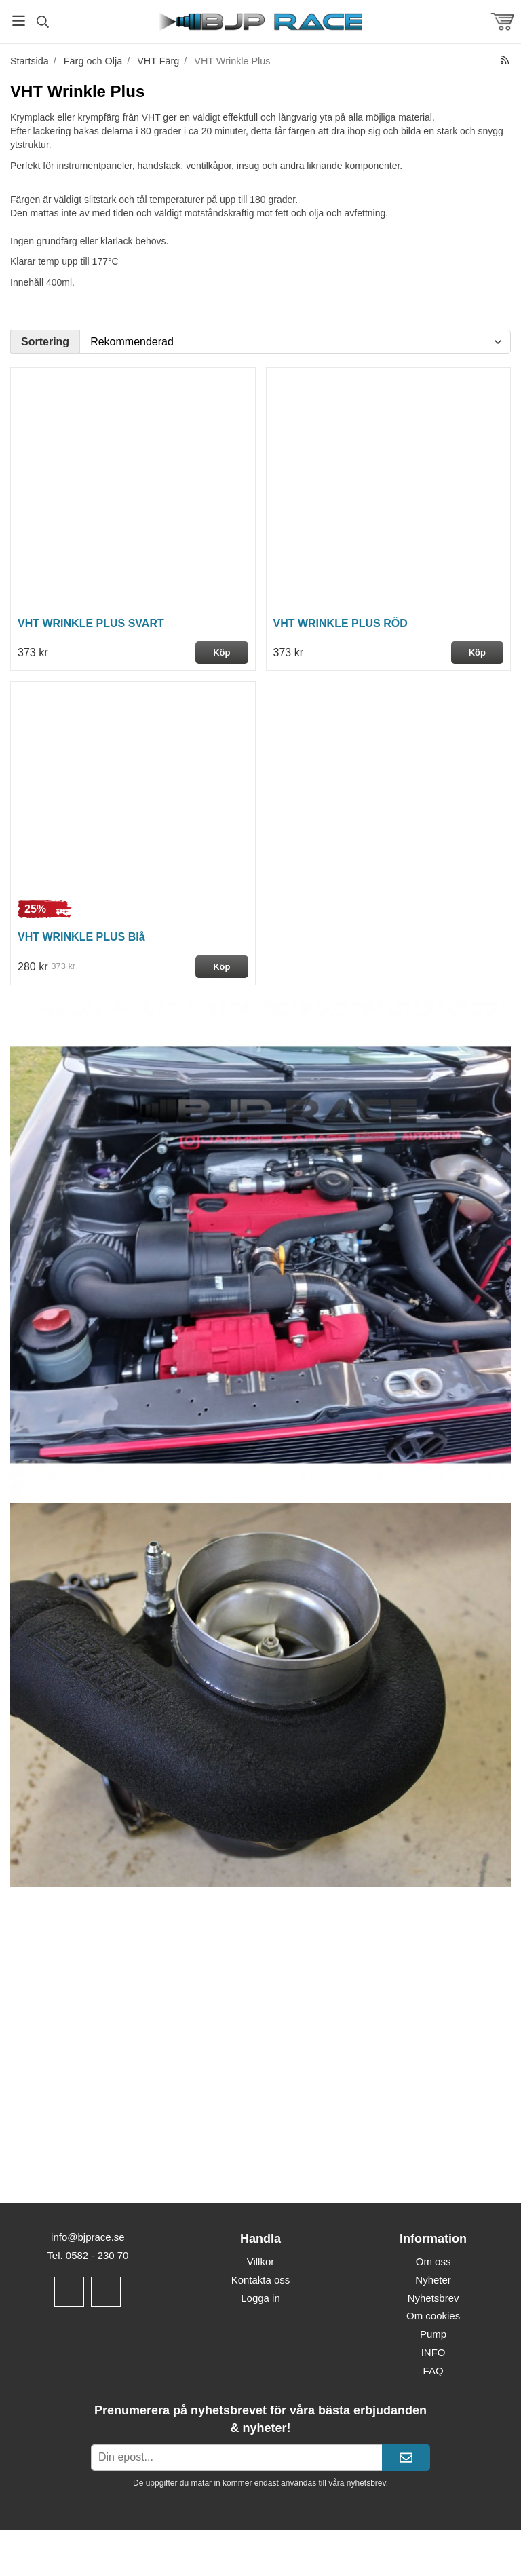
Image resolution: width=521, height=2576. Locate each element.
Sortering (45, 341)
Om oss (433, 2261)
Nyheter (433, 2280)
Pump (433, 2334)
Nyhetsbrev (433, 2298)
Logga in (260, 2298)
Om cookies (433, 2316)
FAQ (433, 2370)
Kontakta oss (260, 2280)
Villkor (261, 2261)
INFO (433, 2352)
